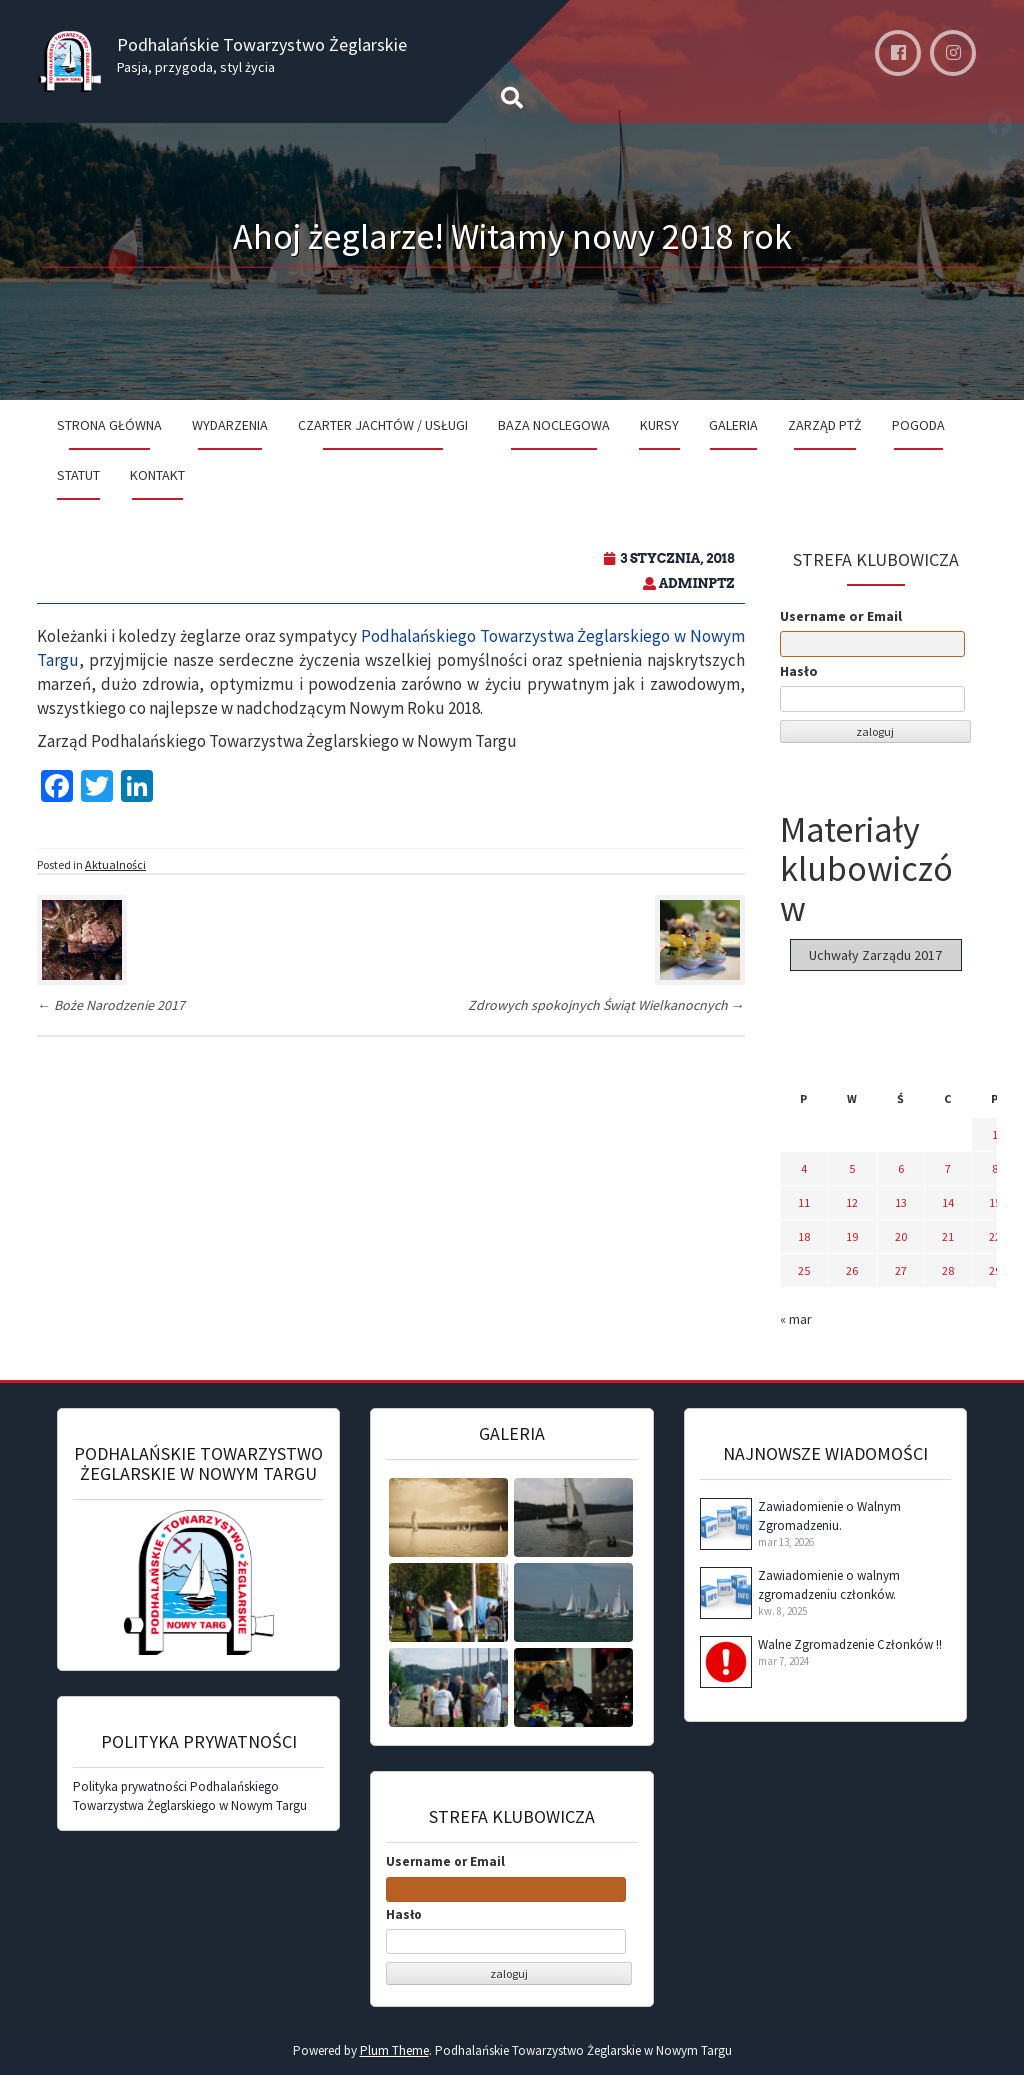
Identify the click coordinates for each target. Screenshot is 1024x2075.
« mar (796, 1319)
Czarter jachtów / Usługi (383, 425)
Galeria (733, 425)
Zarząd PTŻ (825, 425)
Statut (78, 475)
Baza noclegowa (554, 425)
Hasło (799, 671)
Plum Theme (394, 2050)
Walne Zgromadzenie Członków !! (850, 1644)
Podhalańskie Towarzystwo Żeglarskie (262, 44)
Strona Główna (109, 425)
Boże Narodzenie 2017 (111, 1005)
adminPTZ (697, 583)
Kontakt (157, 475)
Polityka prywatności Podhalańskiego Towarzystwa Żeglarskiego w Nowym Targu (190, 1796)
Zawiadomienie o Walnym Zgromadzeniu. (829, 1516)
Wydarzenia (230, 425)
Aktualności (115, 864)
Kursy (659, 425)
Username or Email (841, 616)
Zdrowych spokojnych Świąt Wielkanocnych (606, 1005)
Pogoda (918, 425)
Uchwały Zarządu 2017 (875, 955)
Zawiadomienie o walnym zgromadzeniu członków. (829, 1585)
